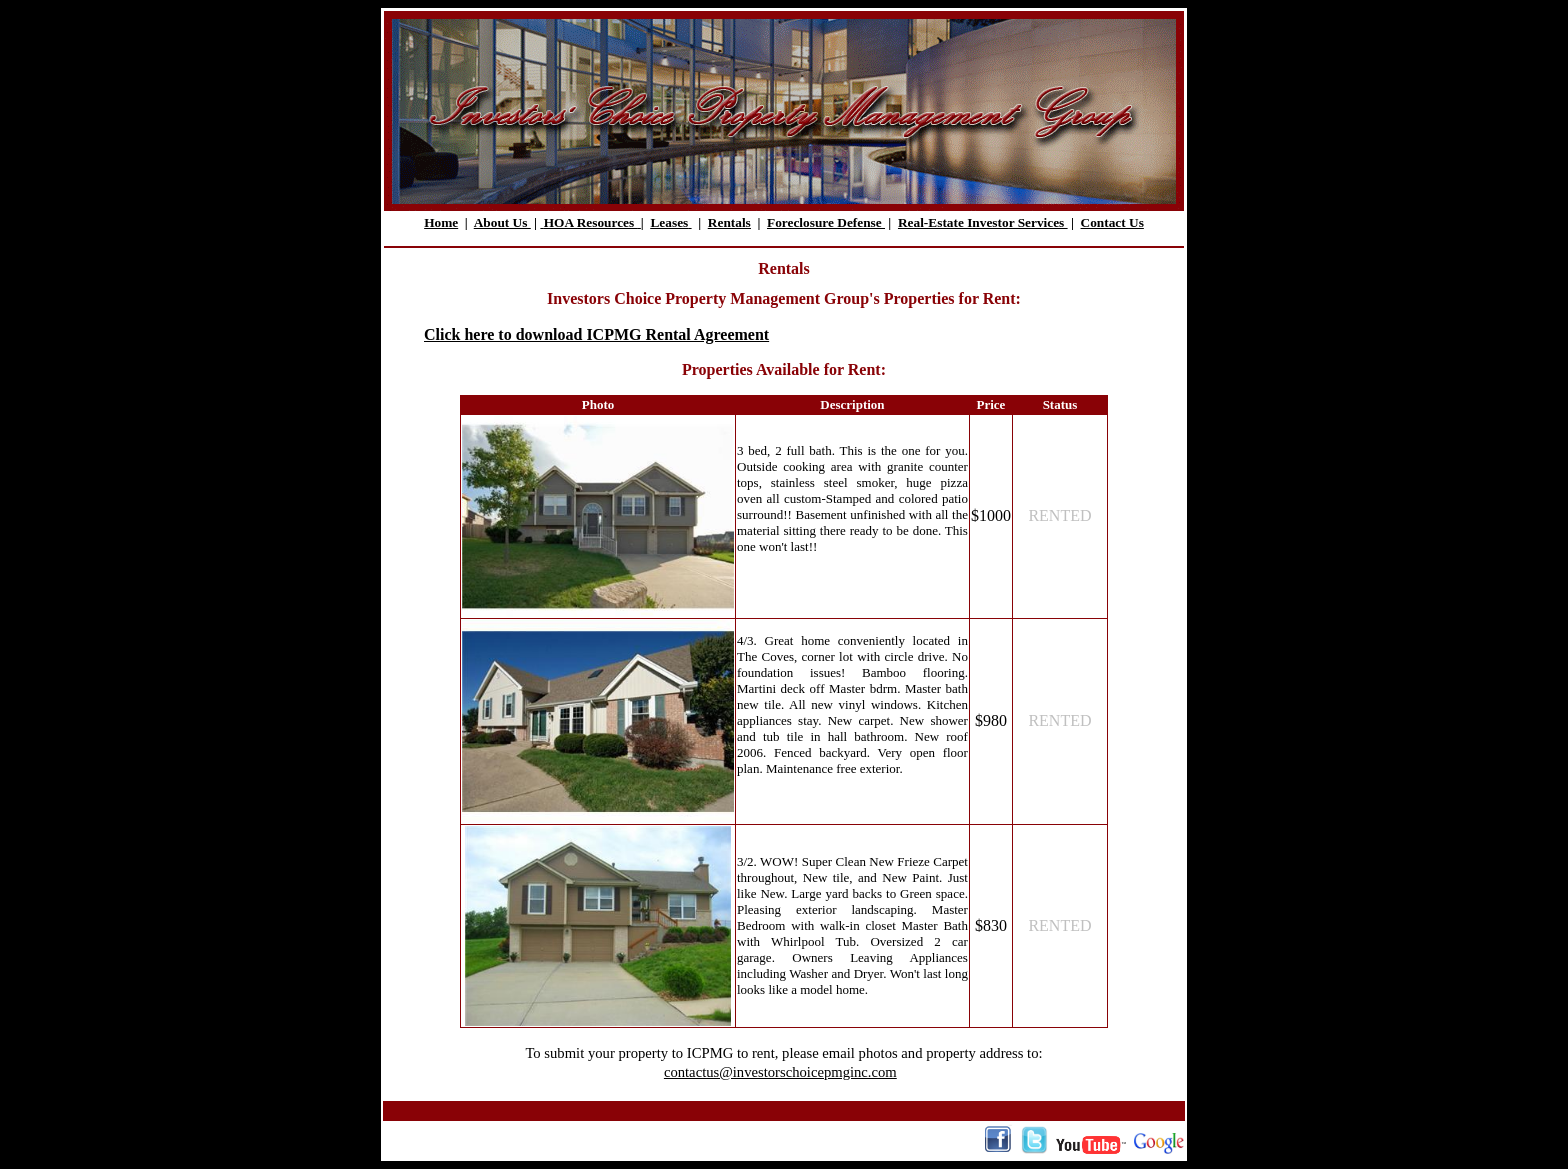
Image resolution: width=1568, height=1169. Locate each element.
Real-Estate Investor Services (983, 222)
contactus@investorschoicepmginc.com (780, 1072)
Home (441, 222)
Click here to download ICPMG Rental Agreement (596, 334)
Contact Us (1112, 222)
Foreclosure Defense (826, 222)
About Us (502, 222)
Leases (669, 222)
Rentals (729, 222)
